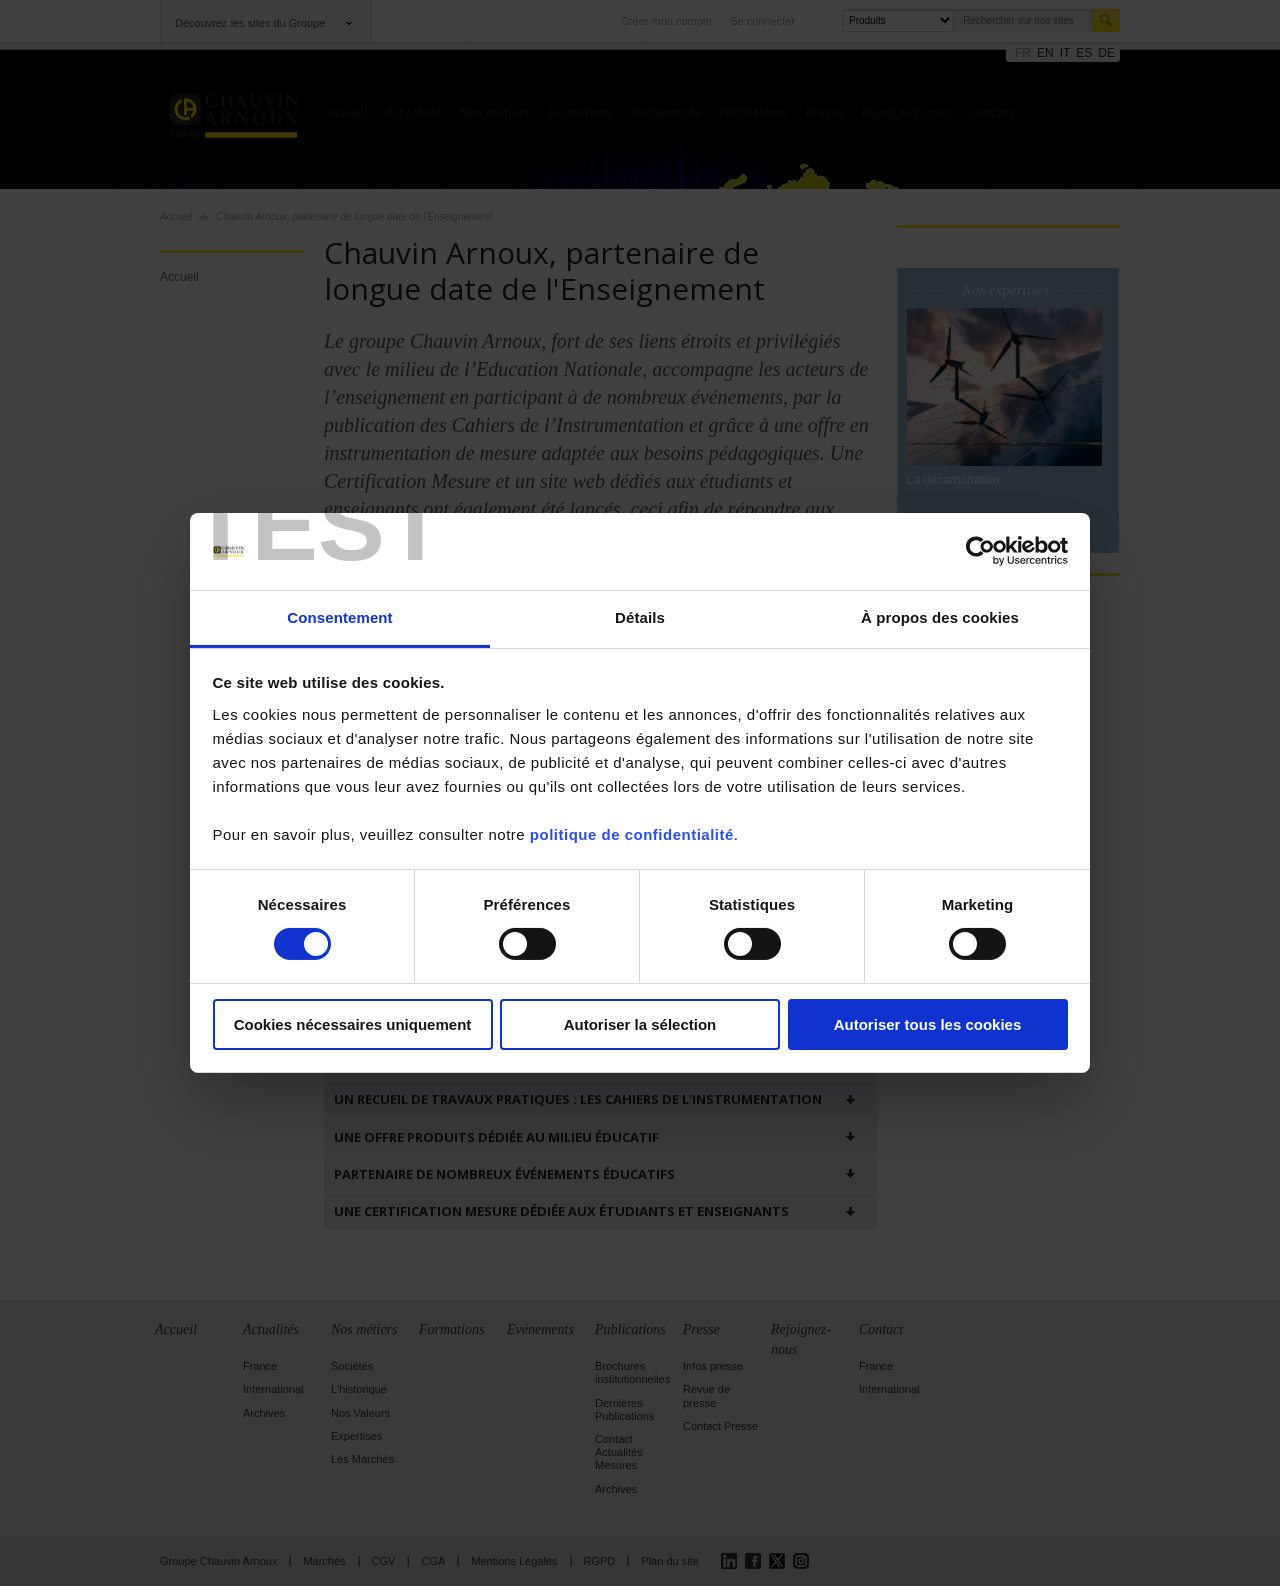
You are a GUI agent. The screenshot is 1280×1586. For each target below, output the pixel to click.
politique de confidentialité (632, 834)
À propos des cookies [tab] (940, 617)
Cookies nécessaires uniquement (353, 1024)
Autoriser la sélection (640, 1024)
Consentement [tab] (339, 617)
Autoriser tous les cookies (928, 1024)
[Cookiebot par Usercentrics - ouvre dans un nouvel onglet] (980, 551)
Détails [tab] (640, 617)
